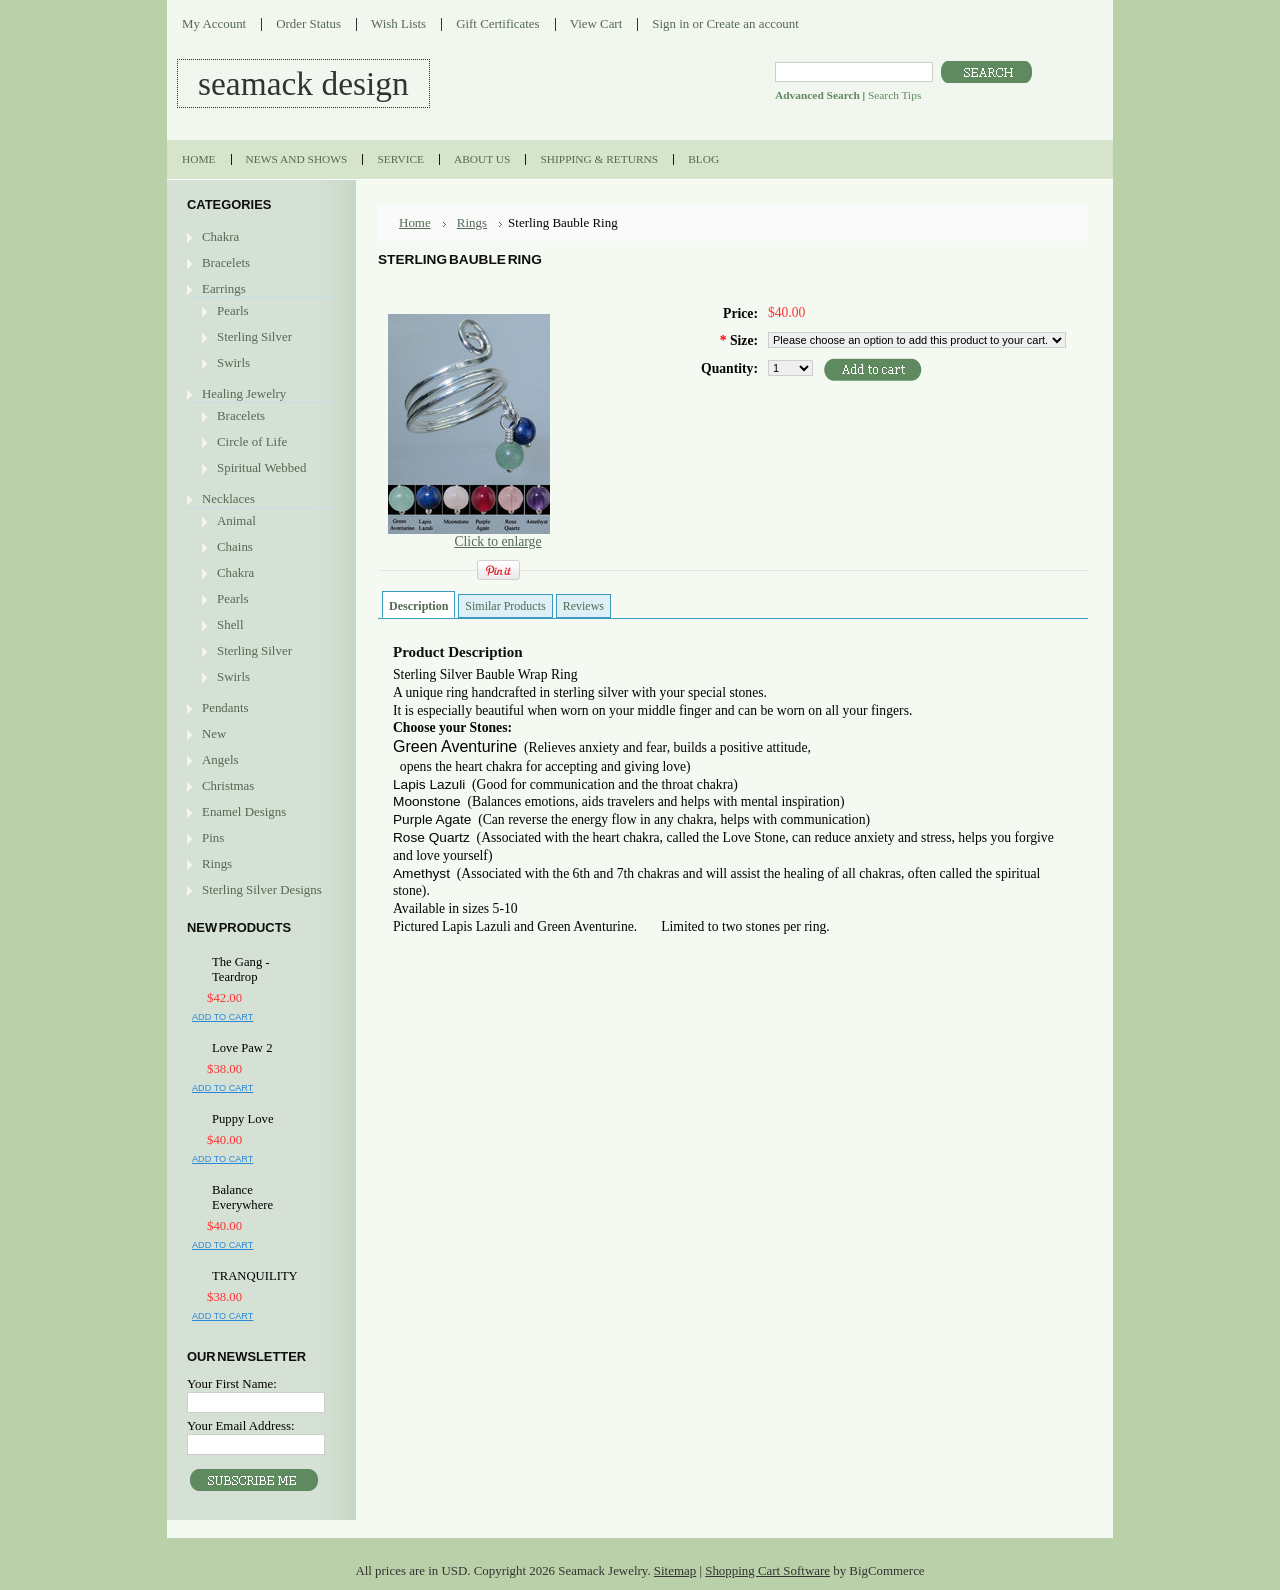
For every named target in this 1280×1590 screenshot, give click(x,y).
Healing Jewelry (244, 393)
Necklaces (228, 498)
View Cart (596, 23)
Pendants (225, 707)
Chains (235, 546)
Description (418, 606)
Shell (230, 624)
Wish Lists (398, 23)
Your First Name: (232, 1383)
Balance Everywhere (242, 1197)
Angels (220, 759)
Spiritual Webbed (261, 467)
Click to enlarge (497, 541)
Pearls (233, 310)
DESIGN (303, 83)
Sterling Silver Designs (262, 889)
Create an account (752, 23)
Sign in (670, 23)
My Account (214, 23)
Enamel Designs (244, 811)
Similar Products (505, 606)
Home (415, 222)
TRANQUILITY (255, 1276)
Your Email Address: (241, 1425)
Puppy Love (243, 1119)
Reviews (583, 606)
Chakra (220, 236)
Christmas (228, 785)
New (214, 733)
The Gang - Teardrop (241, 969)
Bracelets (226, 262)
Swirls (233, 362)
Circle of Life (252, 441)
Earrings (224, 288)
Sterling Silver (254, 336)
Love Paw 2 (242, 1048)
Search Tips (894, 95)
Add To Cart (222, 1017)
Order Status (308, 23)
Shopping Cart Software (767, 1570)
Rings (217, 863)
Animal (236, 520)
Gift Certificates (498, 23)
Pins (213, 837)
